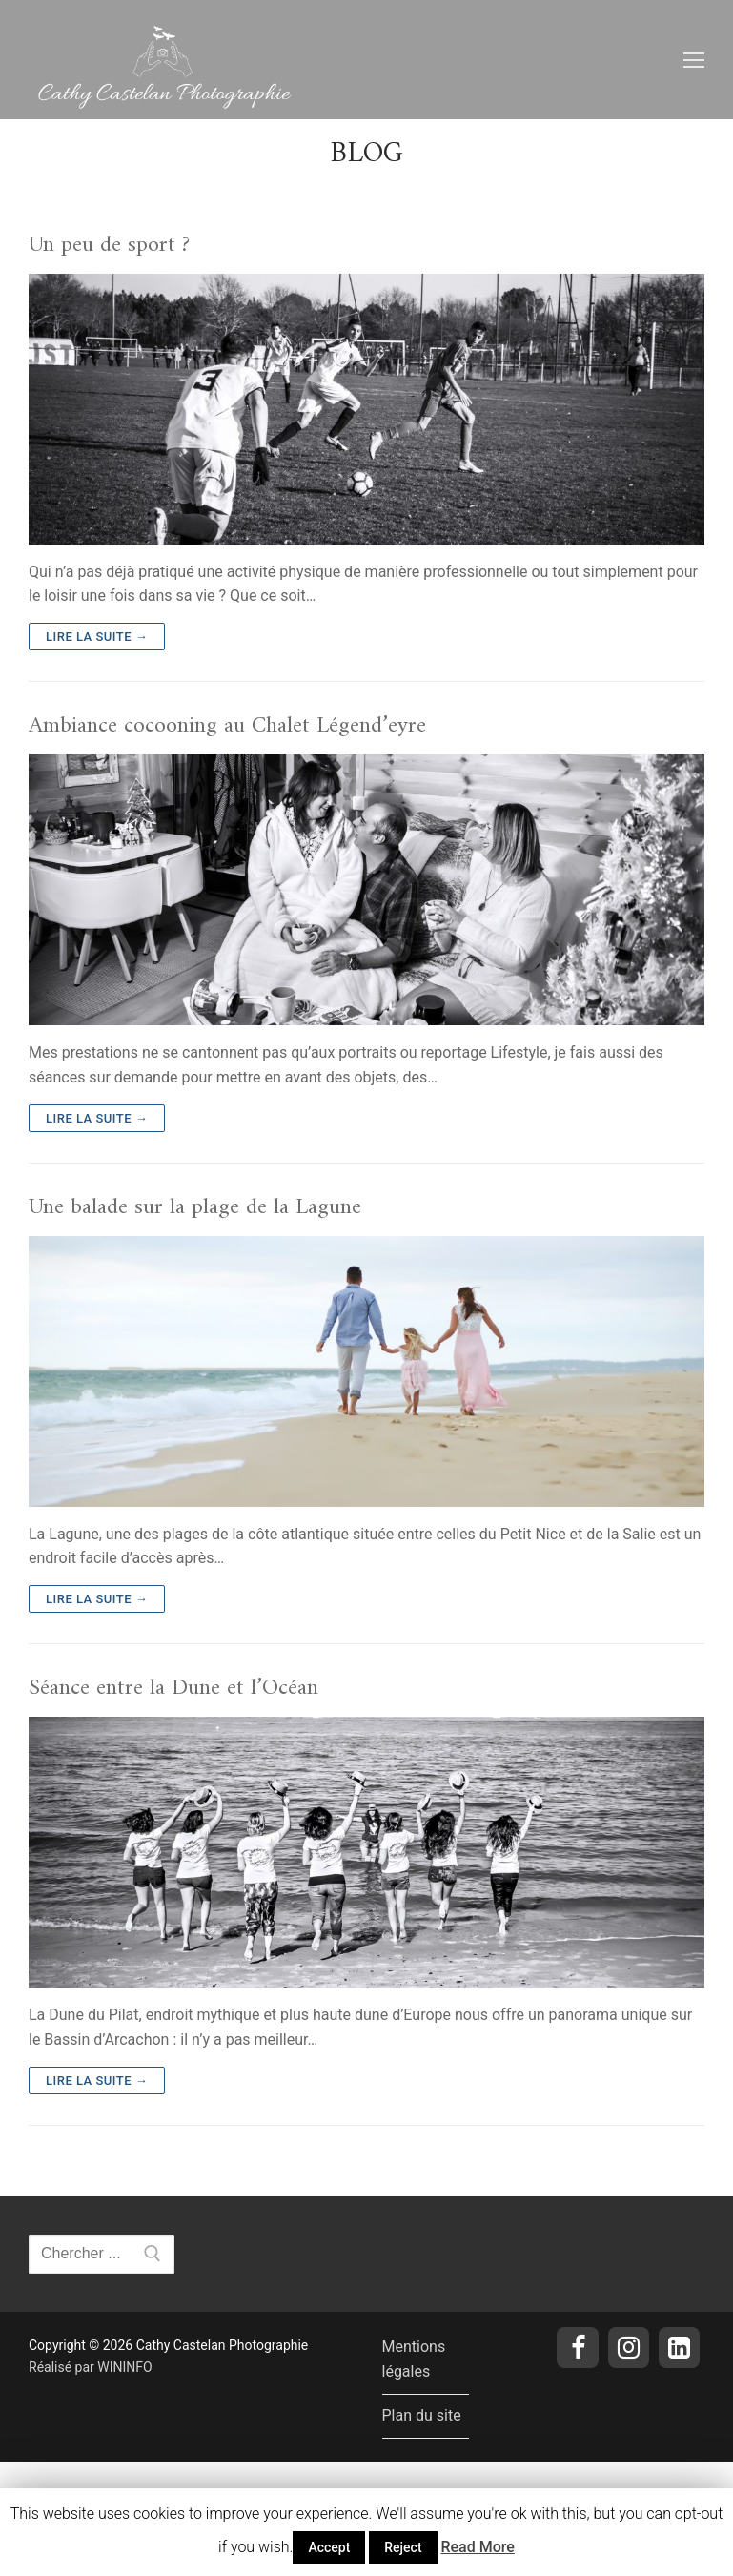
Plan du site (421, 2415)
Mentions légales (414, 2359)
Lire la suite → (97, 636)
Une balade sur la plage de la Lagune (195, 1208)
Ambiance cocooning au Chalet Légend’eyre (227, 726)
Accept (329, 2547)
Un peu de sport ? (109, 245)
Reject (402, 2547)
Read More (477, 2547)
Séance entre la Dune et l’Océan (173, 1688)
